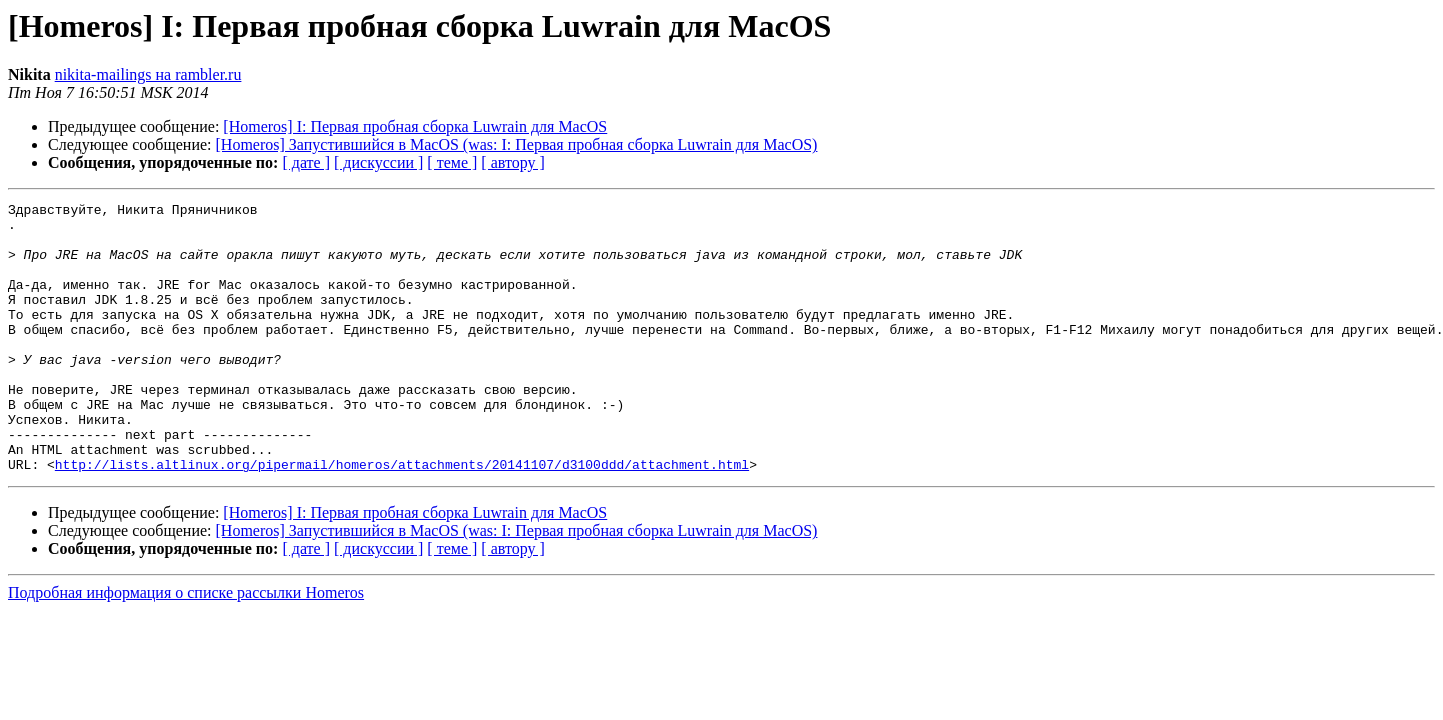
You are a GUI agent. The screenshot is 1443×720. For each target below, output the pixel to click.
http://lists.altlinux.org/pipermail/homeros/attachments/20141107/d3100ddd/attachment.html (402, 518)
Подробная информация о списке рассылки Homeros (186, 646)
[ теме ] (452, 162)
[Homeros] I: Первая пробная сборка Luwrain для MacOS (415, 126)
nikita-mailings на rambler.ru (148, 74)
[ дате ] (306, 162)
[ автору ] (512, 162)
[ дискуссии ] (378, 162)
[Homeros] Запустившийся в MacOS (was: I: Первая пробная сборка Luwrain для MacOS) (517, 144)
